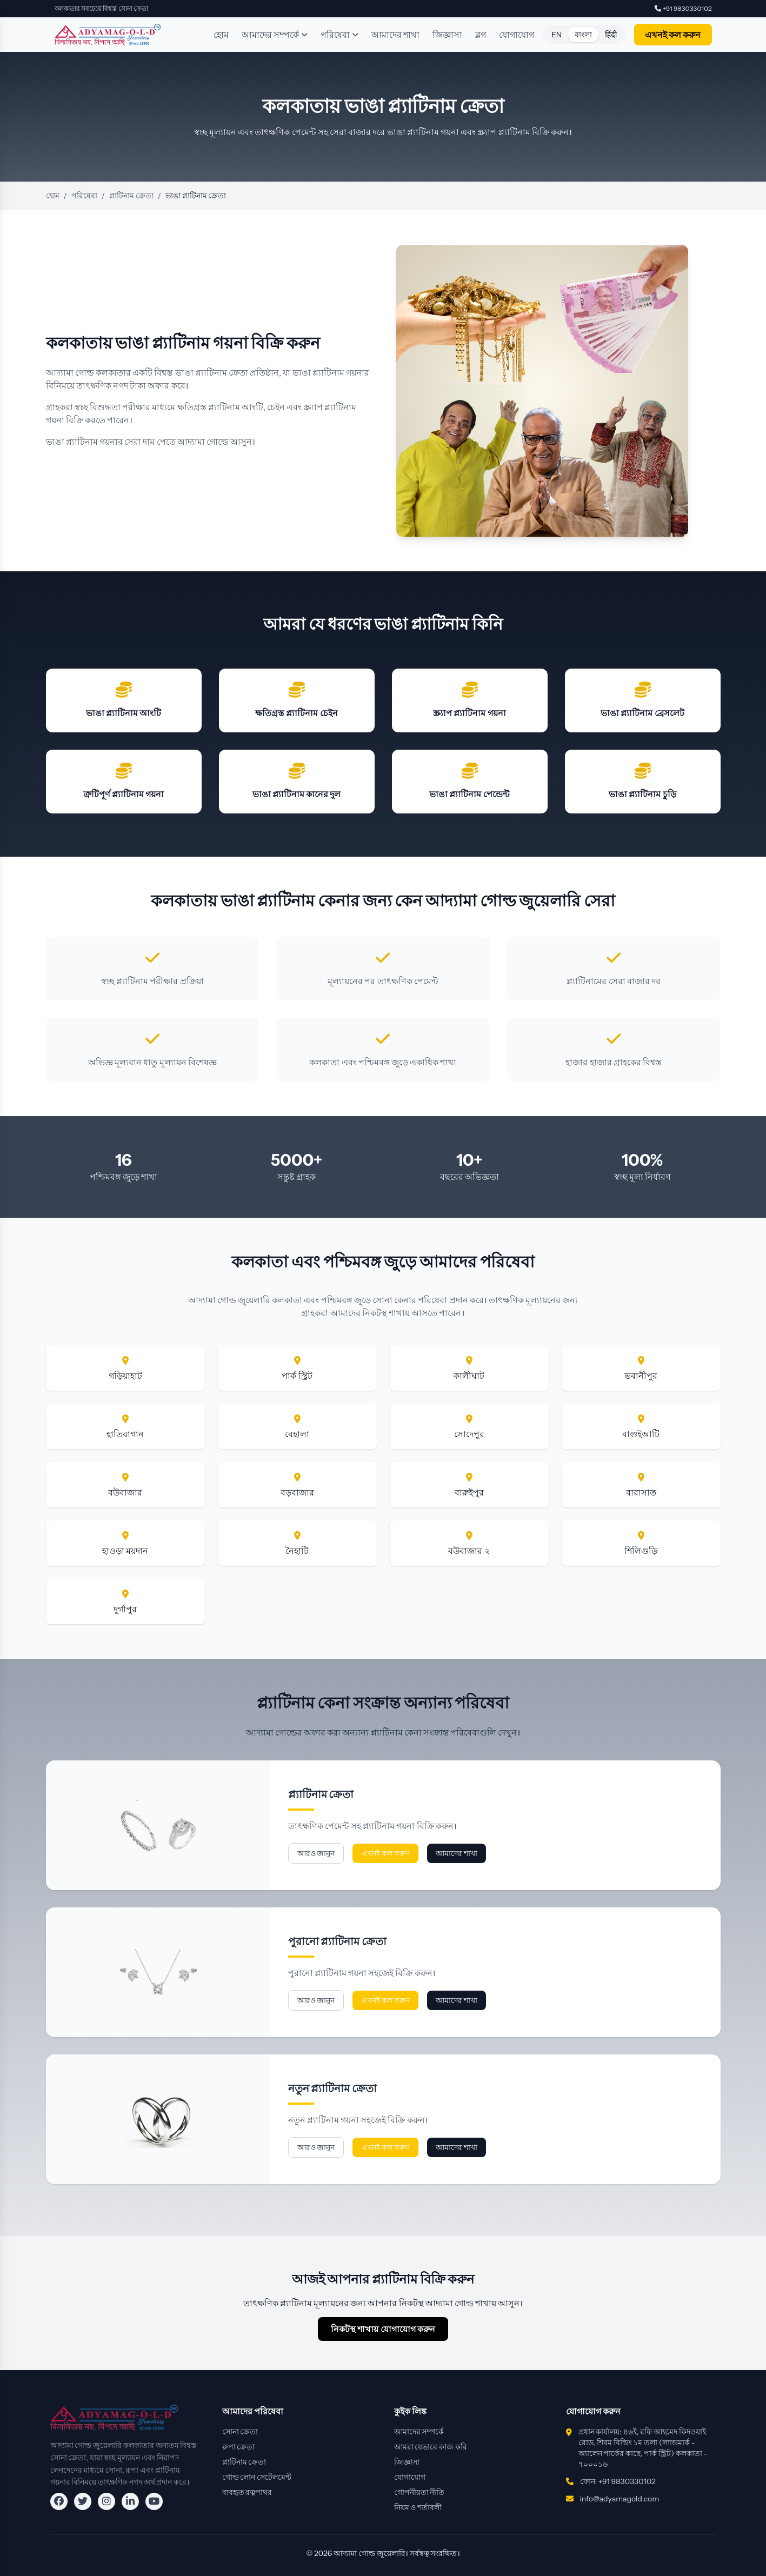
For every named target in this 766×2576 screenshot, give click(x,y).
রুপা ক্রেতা (238, 2447)
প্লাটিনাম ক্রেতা (131, 196)
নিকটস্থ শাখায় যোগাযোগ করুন (383, 2329)
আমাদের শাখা (395, 34)
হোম (221, 34)
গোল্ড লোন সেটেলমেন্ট (257, 2477)
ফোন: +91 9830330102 (618, 2481)
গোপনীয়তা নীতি (419, 2492)
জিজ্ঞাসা (447, 34)
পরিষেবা (339, 34)
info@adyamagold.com (620, 2499)
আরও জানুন (316, 1853)
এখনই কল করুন (673, 34)
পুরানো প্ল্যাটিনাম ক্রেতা (337, 1941)
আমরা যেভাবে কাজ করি (430, 2447)
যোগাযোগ (516, 34)
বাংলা (583, 34)
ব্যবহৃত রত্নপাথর (247, 2492)
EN (556, 34)
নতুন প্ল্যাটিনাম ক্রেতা (332, 2088)
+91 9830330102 (683, 8)
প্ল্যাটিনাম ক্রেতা (321, 1794)
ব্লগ (480, 34)
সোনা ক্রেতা (240, 2432)
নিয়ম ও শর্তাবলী (418, 2507)
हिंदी (611, 34)
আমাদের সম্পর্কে (275, 34)
